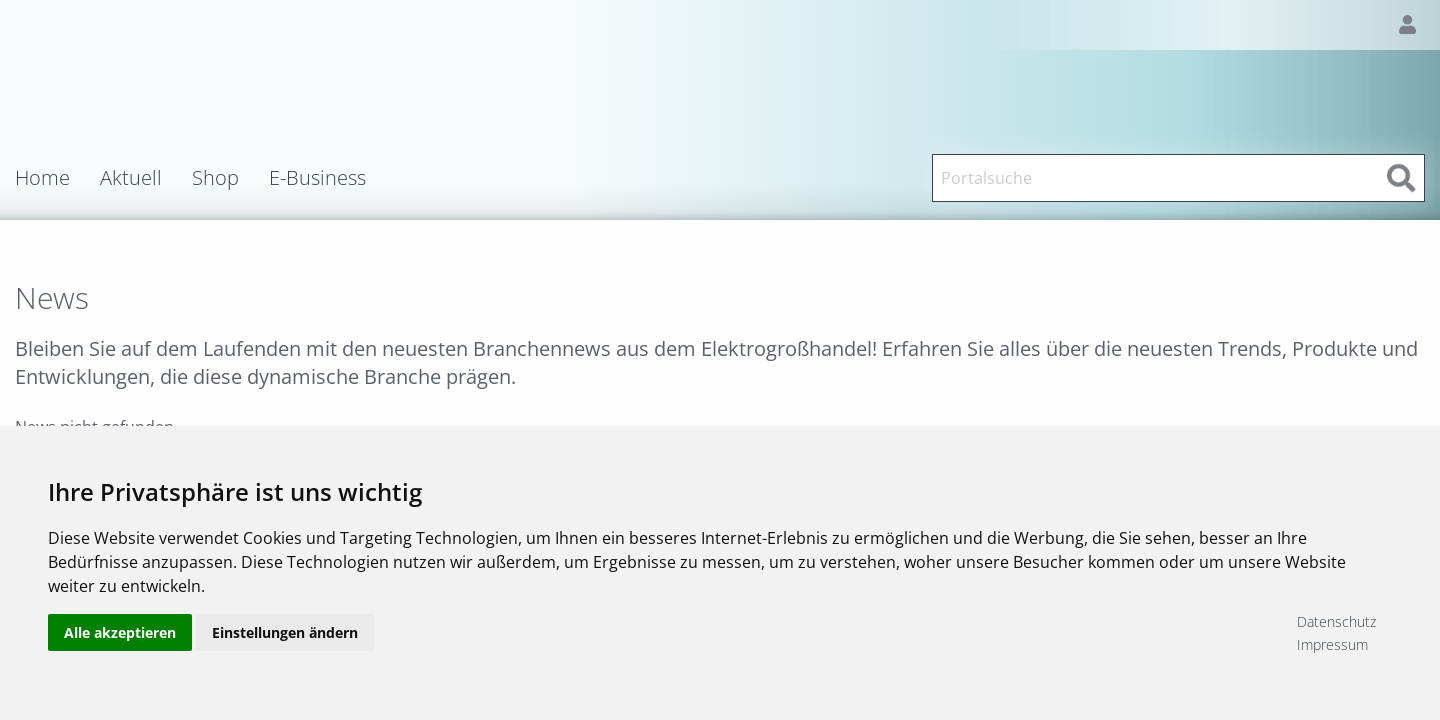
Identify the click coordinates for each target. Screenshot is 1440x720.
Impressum (1332, 644)
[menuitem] (57, 178)
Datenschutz (1336, 621)
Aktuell (131, 178)
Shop (215, 178)
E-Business (317, 178)
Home (42, 178)
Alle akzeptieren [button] (120, 632)
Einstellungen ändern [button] (285, 632)
